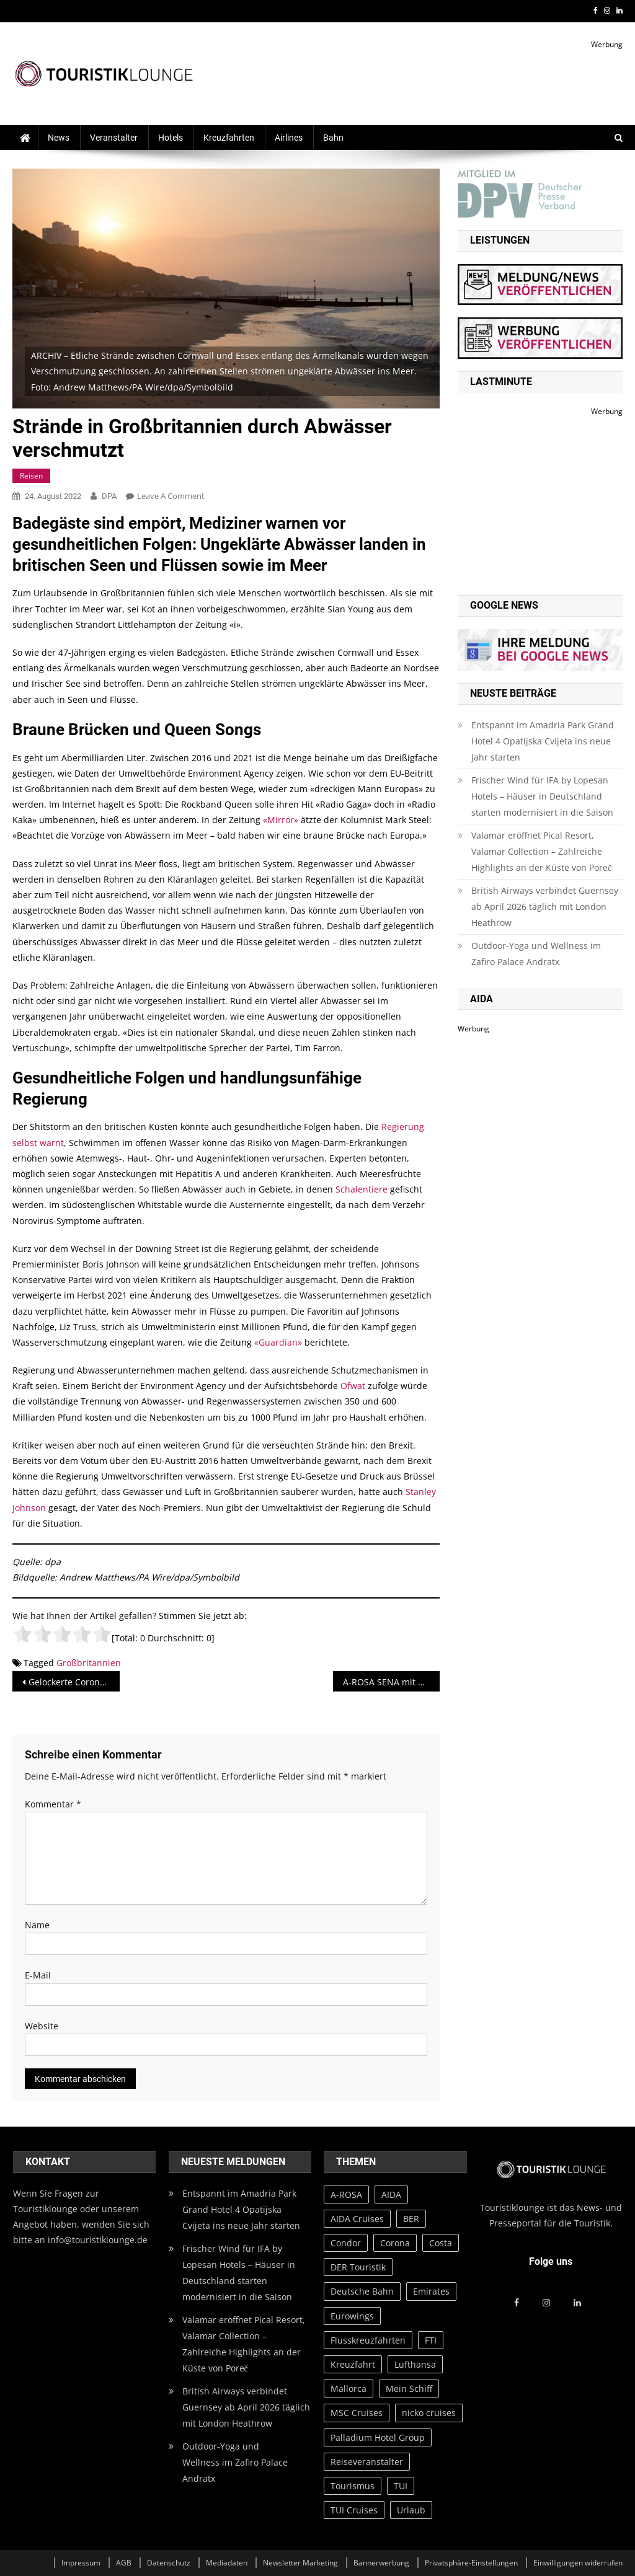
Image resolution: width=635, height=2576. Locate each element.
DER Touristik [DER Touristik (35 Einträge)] (358, 2267)
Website (41, 2026)
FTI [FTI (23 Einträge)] (431, 2340)
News (58, 138)
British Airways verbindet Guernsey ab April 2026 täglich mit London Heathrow (544, 906)
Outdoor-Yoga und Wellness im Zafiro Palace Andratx (536, 954)
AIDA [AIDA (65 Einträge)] (391, 2194)
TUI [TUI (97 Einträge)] (400, 2486)
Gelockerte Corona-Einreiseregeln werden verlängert (74, 1682)
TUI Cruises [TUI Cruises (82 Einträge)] (354, 2510)
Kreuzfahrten (228, 138)
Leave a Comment (171, 495)
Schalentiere (361, 1189)
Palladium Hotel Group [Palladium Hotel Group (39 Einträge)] (378, 2437)
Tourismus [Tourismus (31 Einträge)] (353, 2486)
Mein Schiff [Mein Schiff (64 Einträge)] (409, 2388)
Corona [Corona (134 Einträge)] (395, 2243)
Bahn (333, 138)
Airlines (289, 138)
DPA (109, 496)
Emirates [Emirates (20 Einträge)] (431, 2291)
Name (37, 1925)
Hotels (170, 138)
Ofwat (352, 1386)
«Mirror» (280, 820)
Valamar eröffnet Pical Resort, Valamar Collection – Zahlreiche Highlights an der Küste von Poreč (541, 851)
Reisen (31, 475)
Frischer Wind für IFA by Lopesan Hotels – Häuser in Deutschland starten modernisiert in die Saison (542, 796)
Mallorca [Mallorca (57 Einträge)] (348, 2388)
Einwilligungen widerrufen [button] (578, 2562)
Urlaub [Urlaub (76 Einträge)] (411, 2510)
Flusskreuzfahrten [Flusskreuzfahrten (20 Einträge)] (368, 2340)
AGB (123, 2562)
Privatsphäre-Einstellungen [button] (471, 2562)
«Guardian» (278, 1342)
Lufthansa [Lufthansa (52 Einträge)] (415, 2364)
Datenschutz (168, 2562)
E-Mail (38, 1975)
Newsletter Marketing (300, 2562)
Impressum (80, 2562)
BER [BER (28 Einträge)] (411, 2219)
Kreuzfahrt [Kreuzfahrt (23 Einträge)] (353, 2364)
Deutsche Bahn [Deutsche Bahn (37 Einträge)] (362, 2291)
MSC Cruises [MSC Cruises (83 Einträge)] (357, 2413)
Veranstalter (114, 138)
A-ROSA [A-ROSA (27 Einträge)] (346, 2194)
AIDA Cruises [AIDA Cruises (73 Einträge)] (357, 2219)
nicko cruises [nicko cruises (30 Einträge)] (429, 2413)
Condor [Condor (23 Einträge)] (346, 2243)
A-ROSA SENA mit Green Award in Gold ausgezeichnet (391, 1682)
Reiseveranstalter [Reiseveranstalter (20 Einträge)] (367, 2462)
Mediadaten (226, 2562)
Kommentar (53, 1804)
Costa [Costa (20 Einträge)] (440, 2243)
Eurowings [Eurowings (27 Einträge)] (352, 2316)
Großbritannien (88, 1663)
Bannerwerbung (381, 2562)
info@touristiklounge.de (98, 2240)
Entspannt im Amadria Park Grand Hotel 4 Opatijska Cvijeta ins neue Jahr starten (542, 741)
